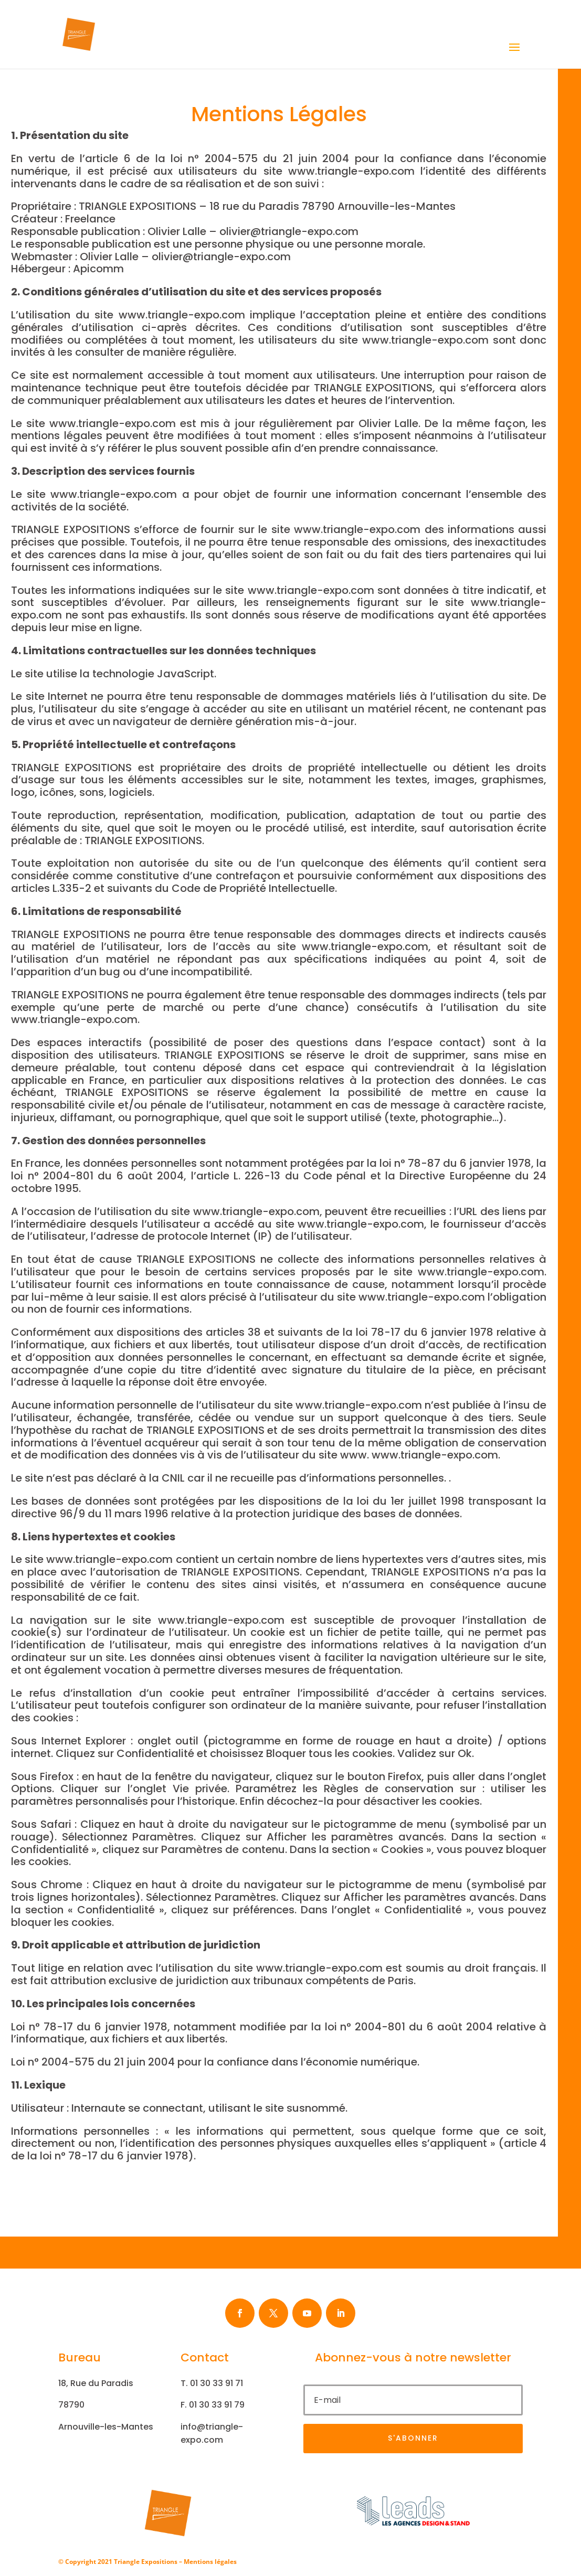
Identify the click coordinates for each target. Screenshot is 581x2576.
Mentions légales (210, 2561)
